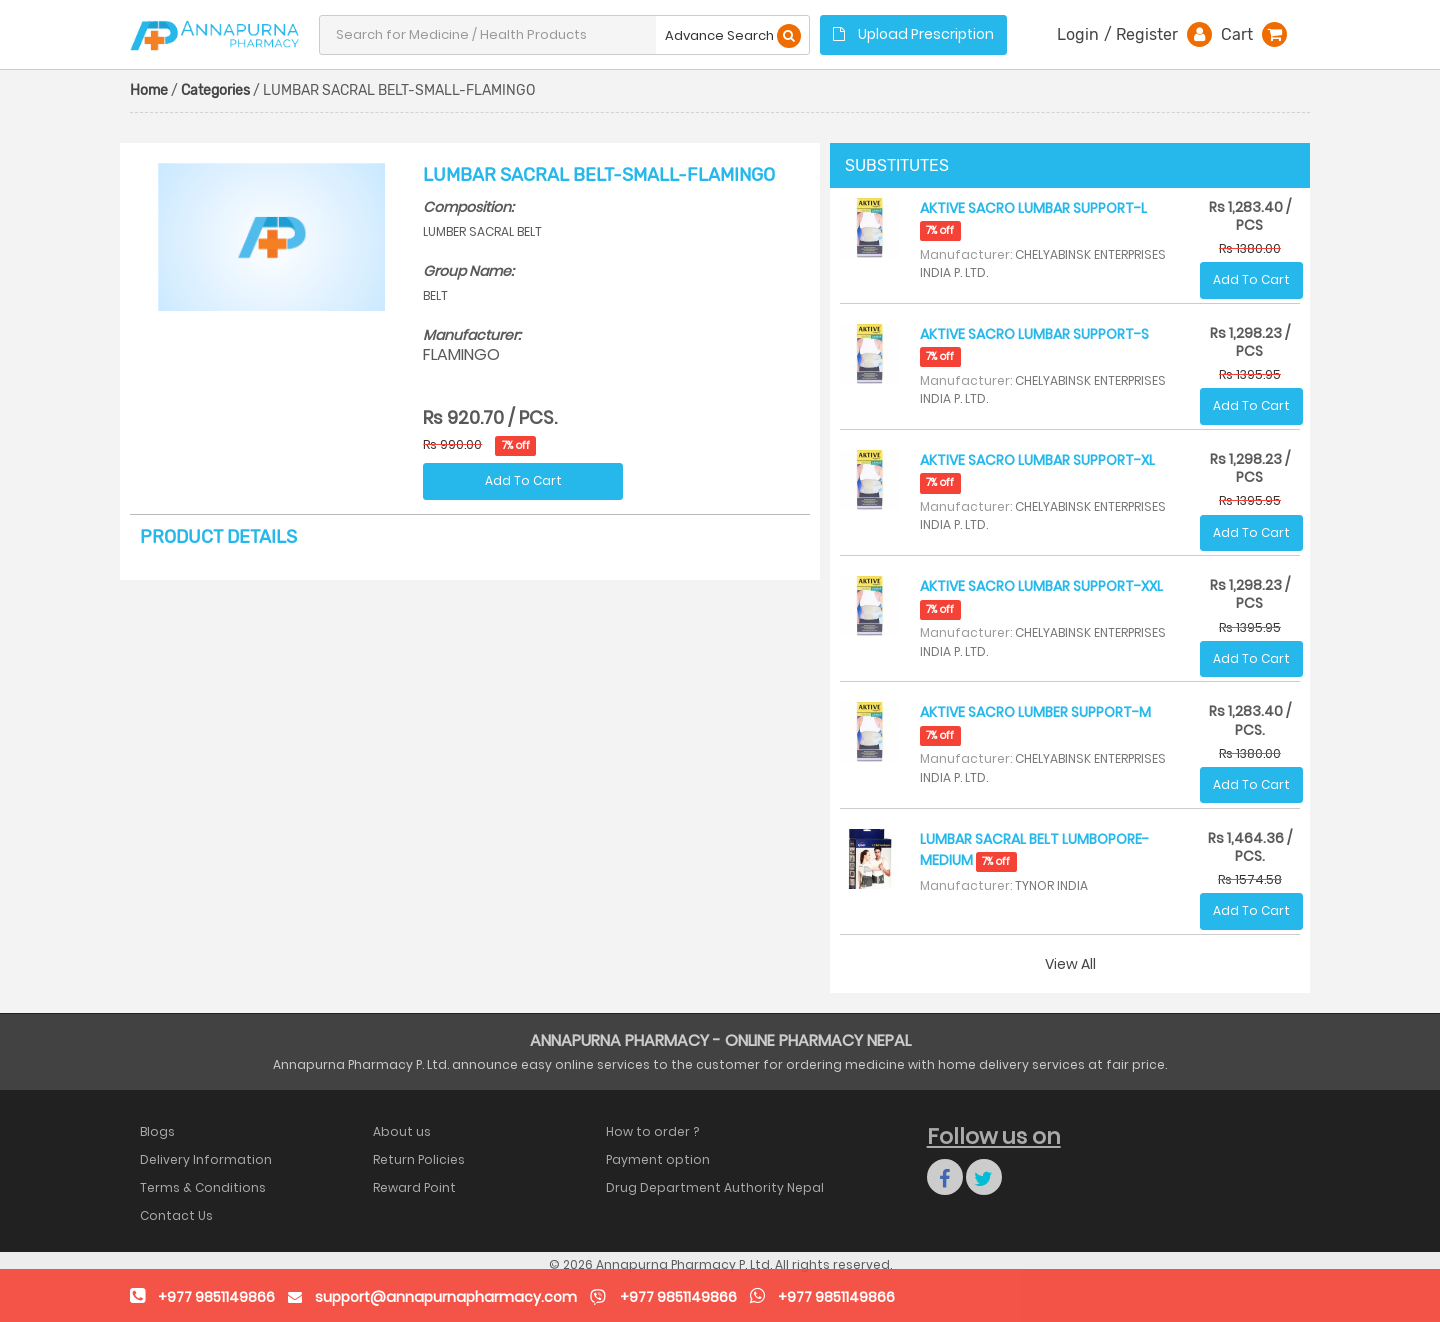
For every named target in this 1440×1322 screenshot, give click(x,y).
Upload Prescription (913, 34)
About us (402, 1131)
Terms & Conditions (203, 1187)
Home (149, 90)
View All (1070, 964)
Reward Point (414, 1187)
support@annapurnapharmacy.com (446, 1297)
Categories (215, 90)
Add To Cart (523, 480)
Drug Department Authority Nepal (715, 1187)
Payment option (658, 1159)
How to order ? (652, 1131)
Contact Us (176, 1215)
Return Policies (419, 1159)
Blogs (157, 1131)
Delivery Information (206, 1159)
